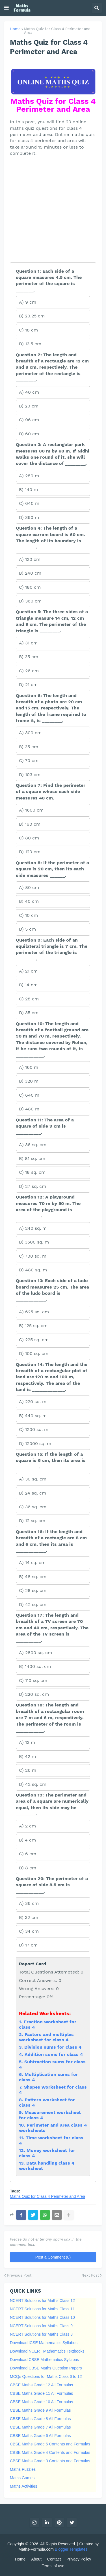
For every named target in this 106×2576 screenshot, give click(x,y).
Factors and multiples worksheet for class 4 (46, 2037)
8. (22, 2099)
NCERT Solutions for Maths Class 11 (42, 2309)
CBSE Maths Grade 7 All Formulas (40, 2427)
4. (22, 2054)
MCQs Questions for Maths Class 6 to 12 (46, 2376)
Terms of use (53, 2566)
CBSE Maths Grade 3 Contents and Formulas (50, 2461)
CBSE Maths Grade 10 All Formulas (41, 2402)
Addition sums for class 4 (54, 2054)
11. (22, 2137)
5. (21, 2061)
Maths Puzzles (23, 2469)
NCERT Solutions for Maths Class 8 (41, 2334)
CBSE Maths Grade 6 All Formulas (40, 2435)
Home (15, 29)
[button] (6, 8)
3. (21, 2047)
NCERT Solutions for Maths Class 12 (42, 2300)
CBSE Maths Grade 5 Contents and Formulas (50, 2444)
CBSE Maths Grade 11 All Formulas (41, 2393)
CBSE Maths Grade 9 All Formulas (40, 2410)
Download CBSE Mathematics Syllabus (44, 2359)
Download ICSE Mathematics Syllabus (43, 2342)
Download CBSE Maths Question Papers (46, 2368)
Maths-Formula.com (36, 2549)
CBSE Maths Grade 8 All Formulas (40, 2418)
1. (21, 2021)
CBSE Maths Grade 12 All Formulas (41, 2385)
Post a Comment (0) (53, 2257)
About (36, 2559)
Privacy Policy (78, 2559)
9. (22, 2112)
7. (21, 2087)
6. (22, 2074)
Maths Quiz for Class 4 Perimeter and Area (57, 30)
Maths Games (22, 2478)
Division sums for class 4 (52, 2047)
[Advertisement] (53, 209)
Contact (54, 2559)
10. (23, 2125)
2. (22, 2034)
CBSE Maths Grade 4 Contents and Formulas (50, 2452)
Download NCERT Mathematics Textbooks (47, 2351)
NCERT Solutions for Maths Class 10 (42, 2317)
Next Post (90, 2275)
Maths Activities (23, 2486)
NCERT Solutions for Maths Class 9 (41, 2326)
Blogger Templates (71, 2549)
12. (23, 2150)
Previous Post (19, 2275)
